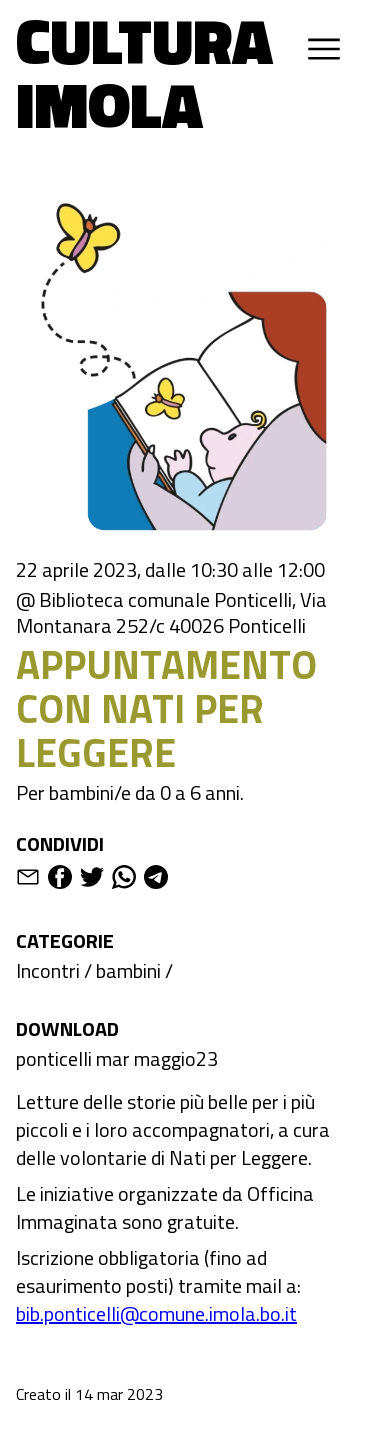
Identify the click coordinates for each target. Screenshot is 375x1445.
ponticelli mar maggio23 (117, 1058)
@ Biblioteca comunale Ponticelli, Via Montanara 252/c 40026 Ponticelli (171, 613)
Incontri (48, 970)
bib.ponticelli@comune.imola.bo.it (156, 1313)
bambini (128, 970)
